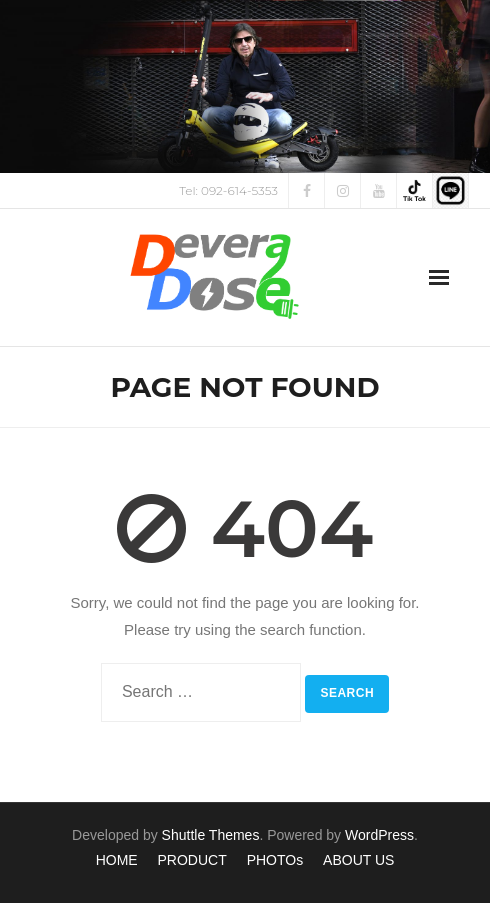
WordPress (379, 835)
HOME (117, 860)
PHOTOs (275, 860)
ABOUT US (358, 860)
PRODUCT (192, 860)
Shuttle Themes (211, 835)
